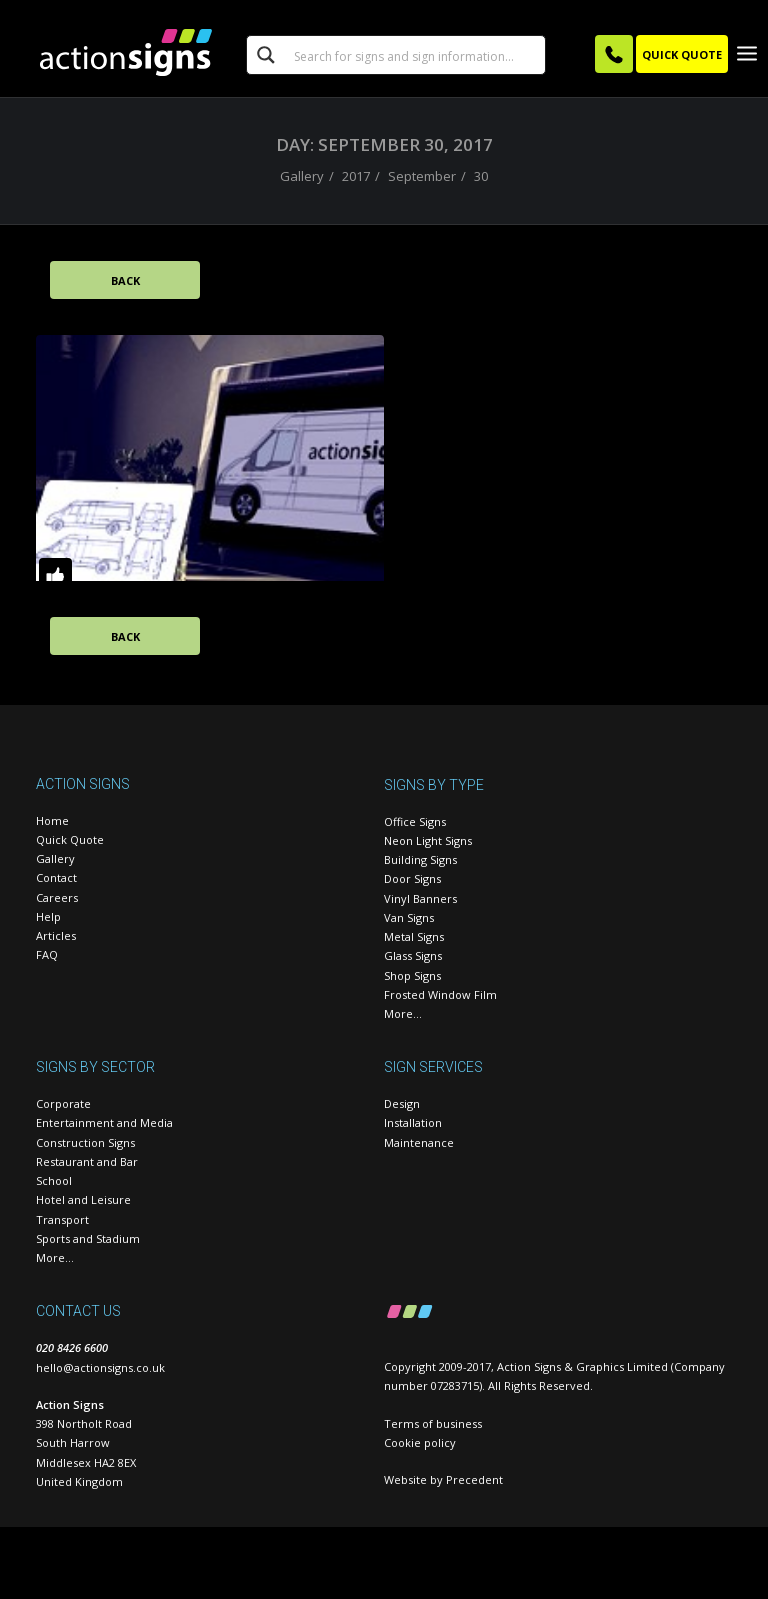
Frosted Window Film (440, 994)
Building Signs (420, 860)
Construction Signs (85, 1142)
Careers (57, 897)
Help (48, 916)
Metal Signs (414, 937)
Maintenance (419, 1142)
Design (402, 1104)
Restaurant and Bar (87, 1161)
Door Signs (412, 879)
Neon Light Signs (428, 840)
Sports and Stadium (88, 1238)
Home (52, 820)
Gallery (302, 176)
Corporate (63, 1104)
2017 (356, 176)
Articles (56, 936)
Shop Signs (412, 975)
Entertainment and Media (104, 1123)
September (422, 176)
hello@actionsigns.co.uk (100, 1367)
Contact (56, 878)
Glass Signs (413, 956)
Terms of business (433, 1423)
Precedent (474, 1479)
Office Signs (415, 821)
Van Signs (409, 917)
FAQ (47, 955)
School (54, 1181)
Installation (413, 1123)
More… (403, 1014)
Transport (62, 1219)
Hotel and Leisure (83, 1200)
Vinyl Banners (420, 898)
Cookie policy (420, 1442)
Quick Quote (70, 839)
